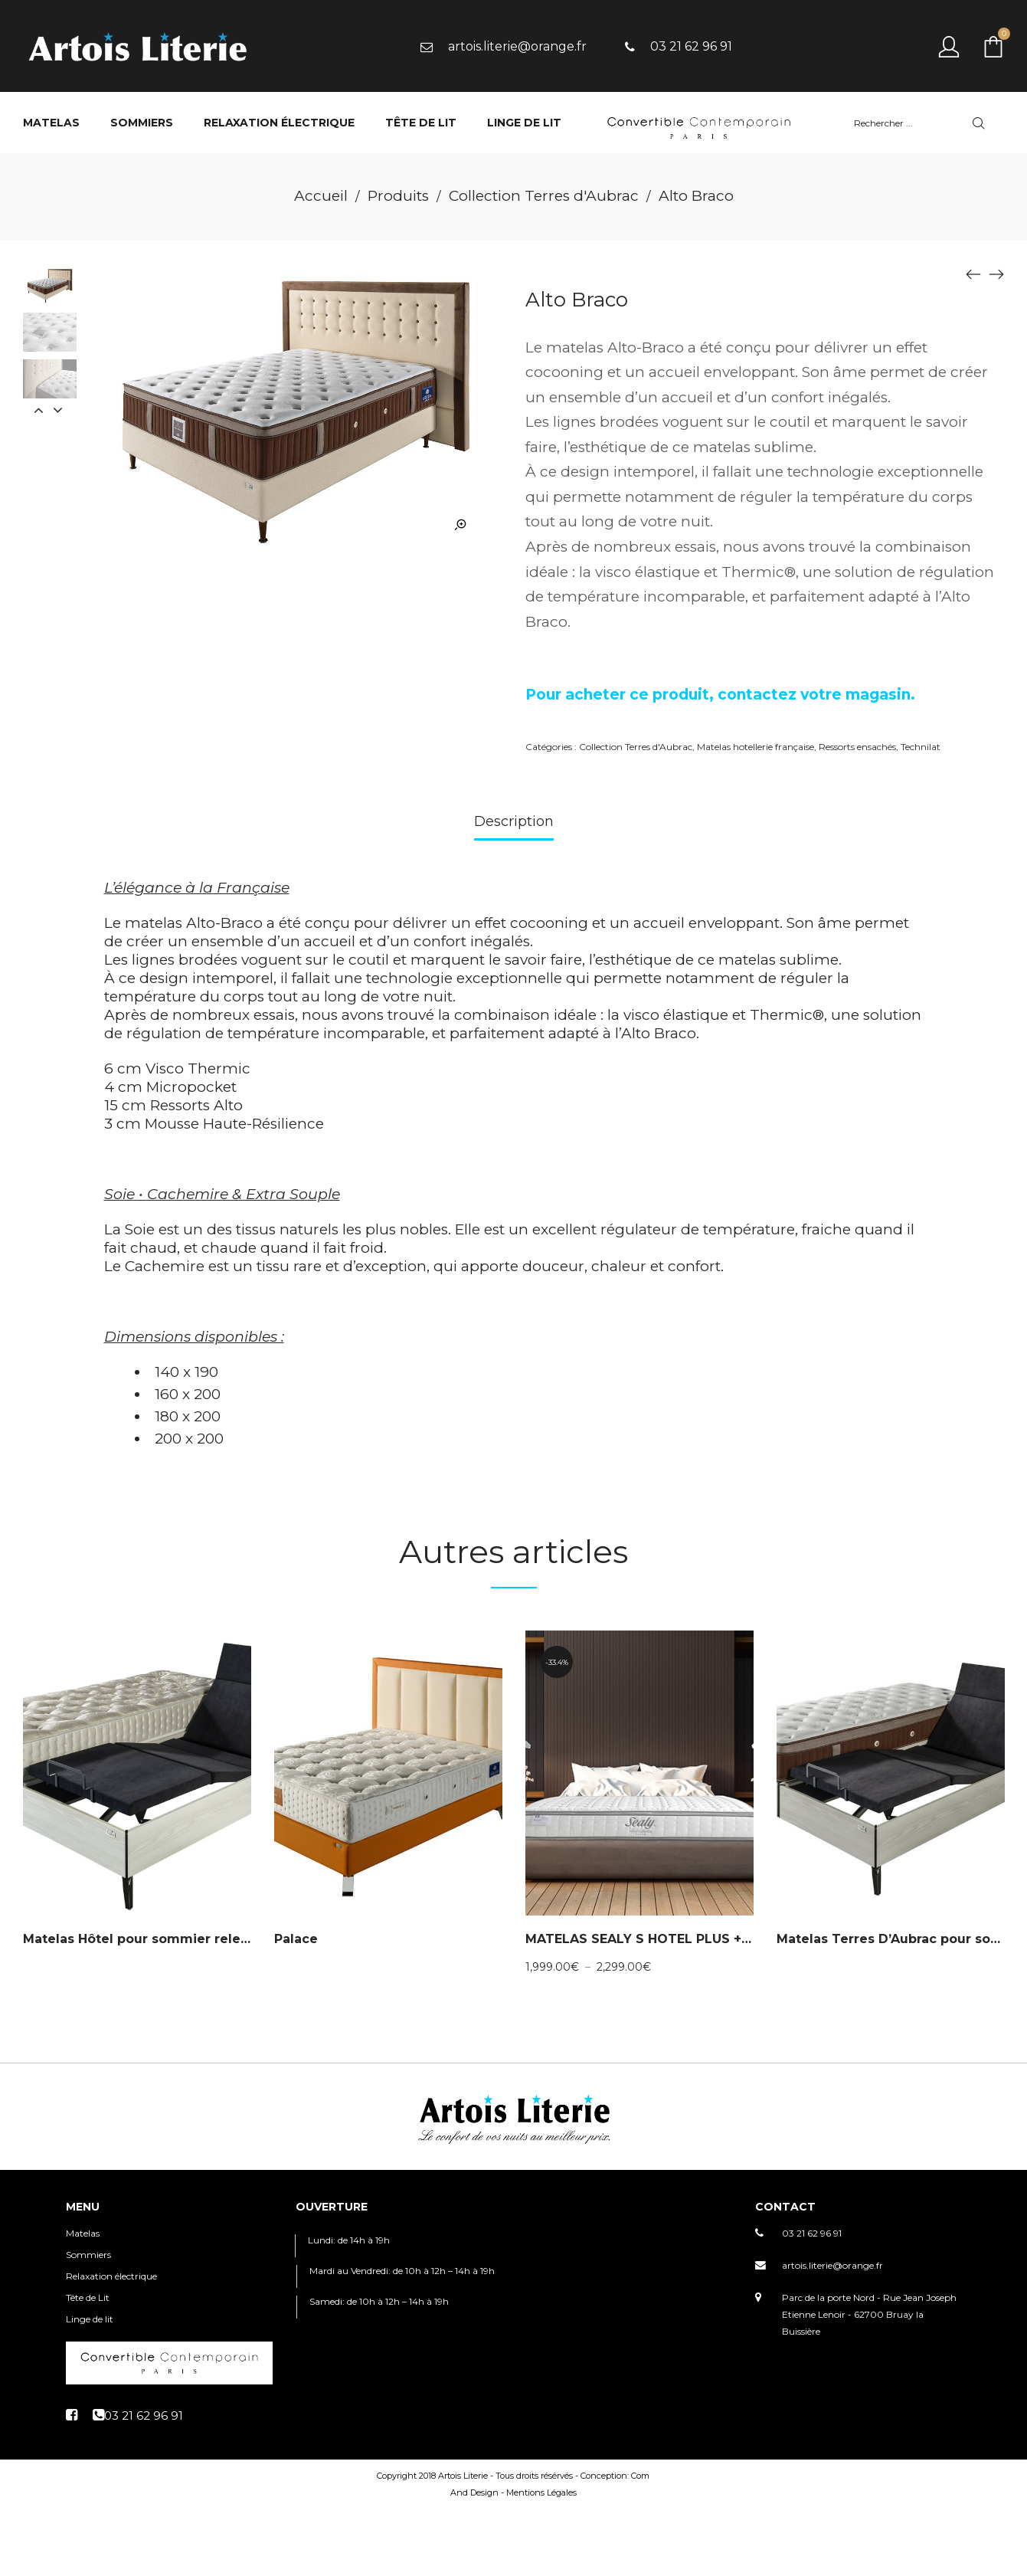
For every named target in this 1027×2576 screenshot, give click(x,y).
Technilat (920, 746)
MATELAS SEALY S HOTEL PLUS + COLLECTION (677, 1939)
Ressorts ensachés (857, 746)
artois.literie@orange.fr (832, 2265)
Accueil (321, 196)
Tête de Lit (88, 2297)
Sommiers (88, 2254)
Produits (398, 196)
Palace (296, 1939)
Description (514, 821)
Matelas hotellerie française (755, 746)
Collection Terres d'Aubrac (544, 196)
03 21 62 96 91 (812, 2233)
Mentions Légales (541, 2492)
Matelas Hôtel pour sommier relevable (149, 1939)
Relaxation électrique (111, 2276)
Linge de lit (89, 2319)
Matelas (83, 2233)
